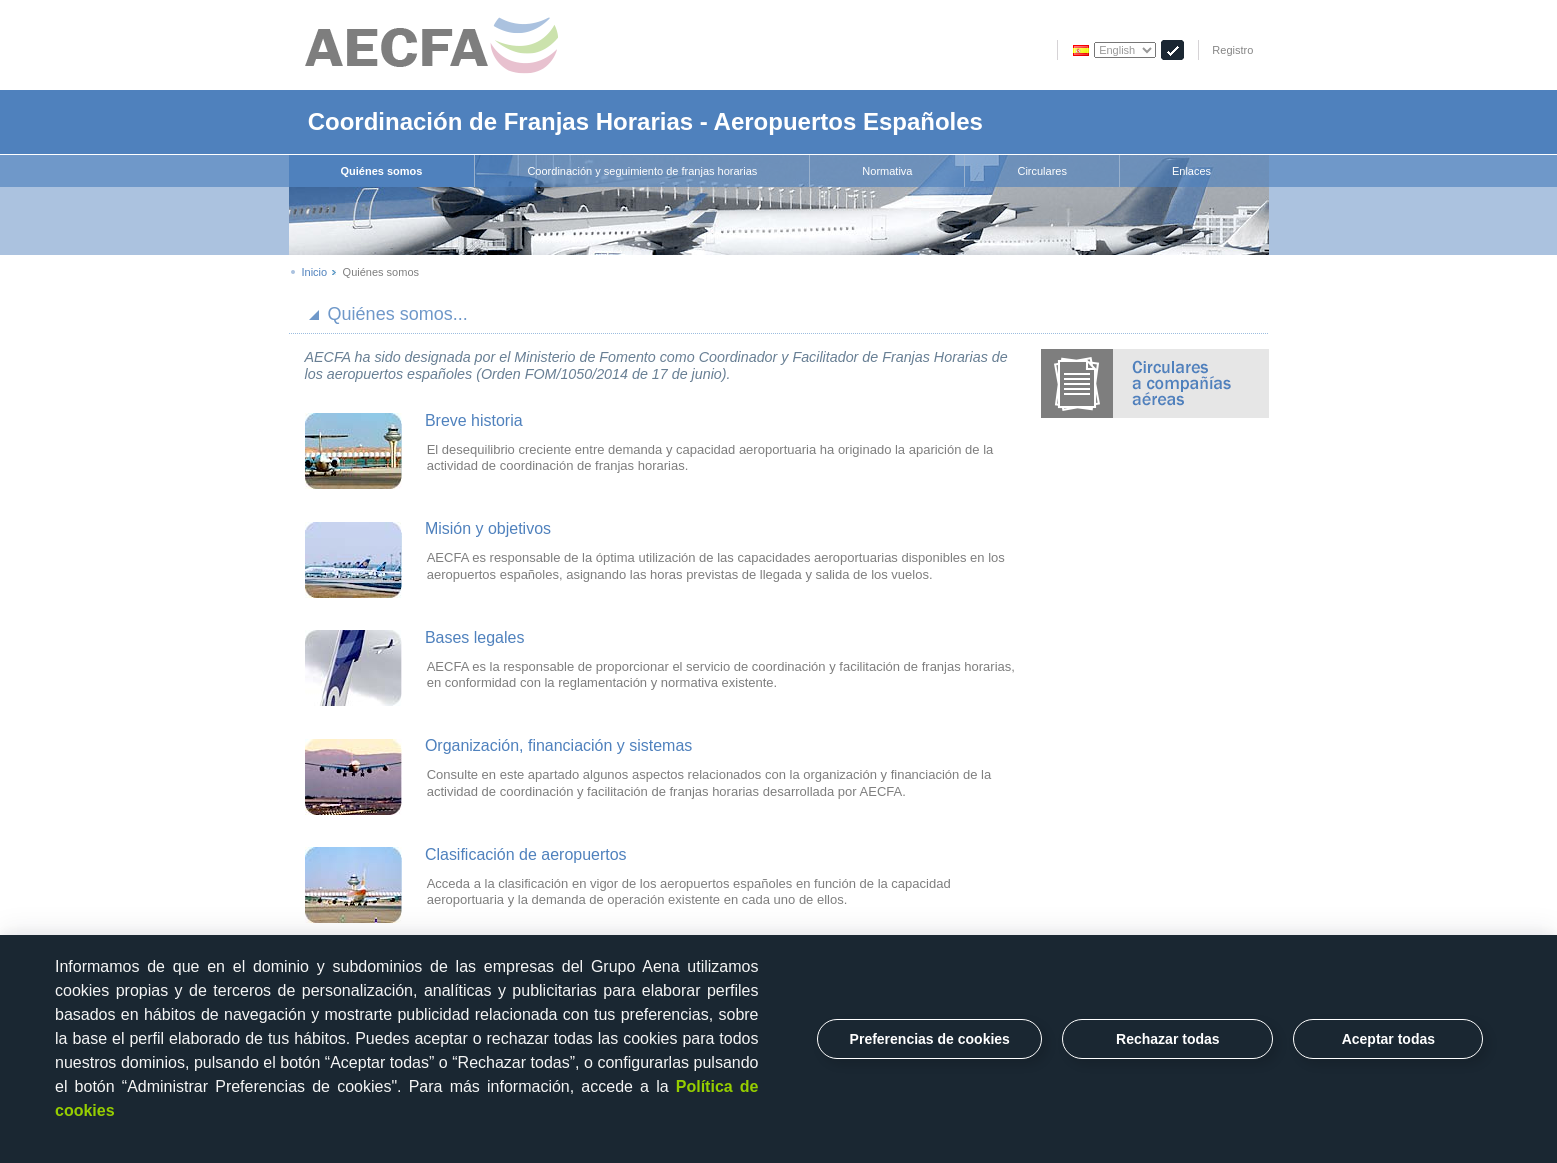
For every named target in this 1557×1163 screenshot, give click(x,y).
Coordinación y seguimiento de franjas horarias (642, 171)
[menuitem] (382, 171)
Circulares (1042, 171)
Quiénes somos (382, 171)
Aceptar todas (1388, 1039)
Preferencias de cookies (930, 1039)
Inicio (315, 272)
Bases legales (475, 637)
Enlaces (1191, 171)
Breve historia (474, 420)
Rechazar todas (1167, 1039)
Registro (1232, 50)
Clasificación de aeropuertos (526, 854)
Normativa (887, 171)
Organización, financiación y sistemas (558, 745)
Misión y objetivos (488, 528)
